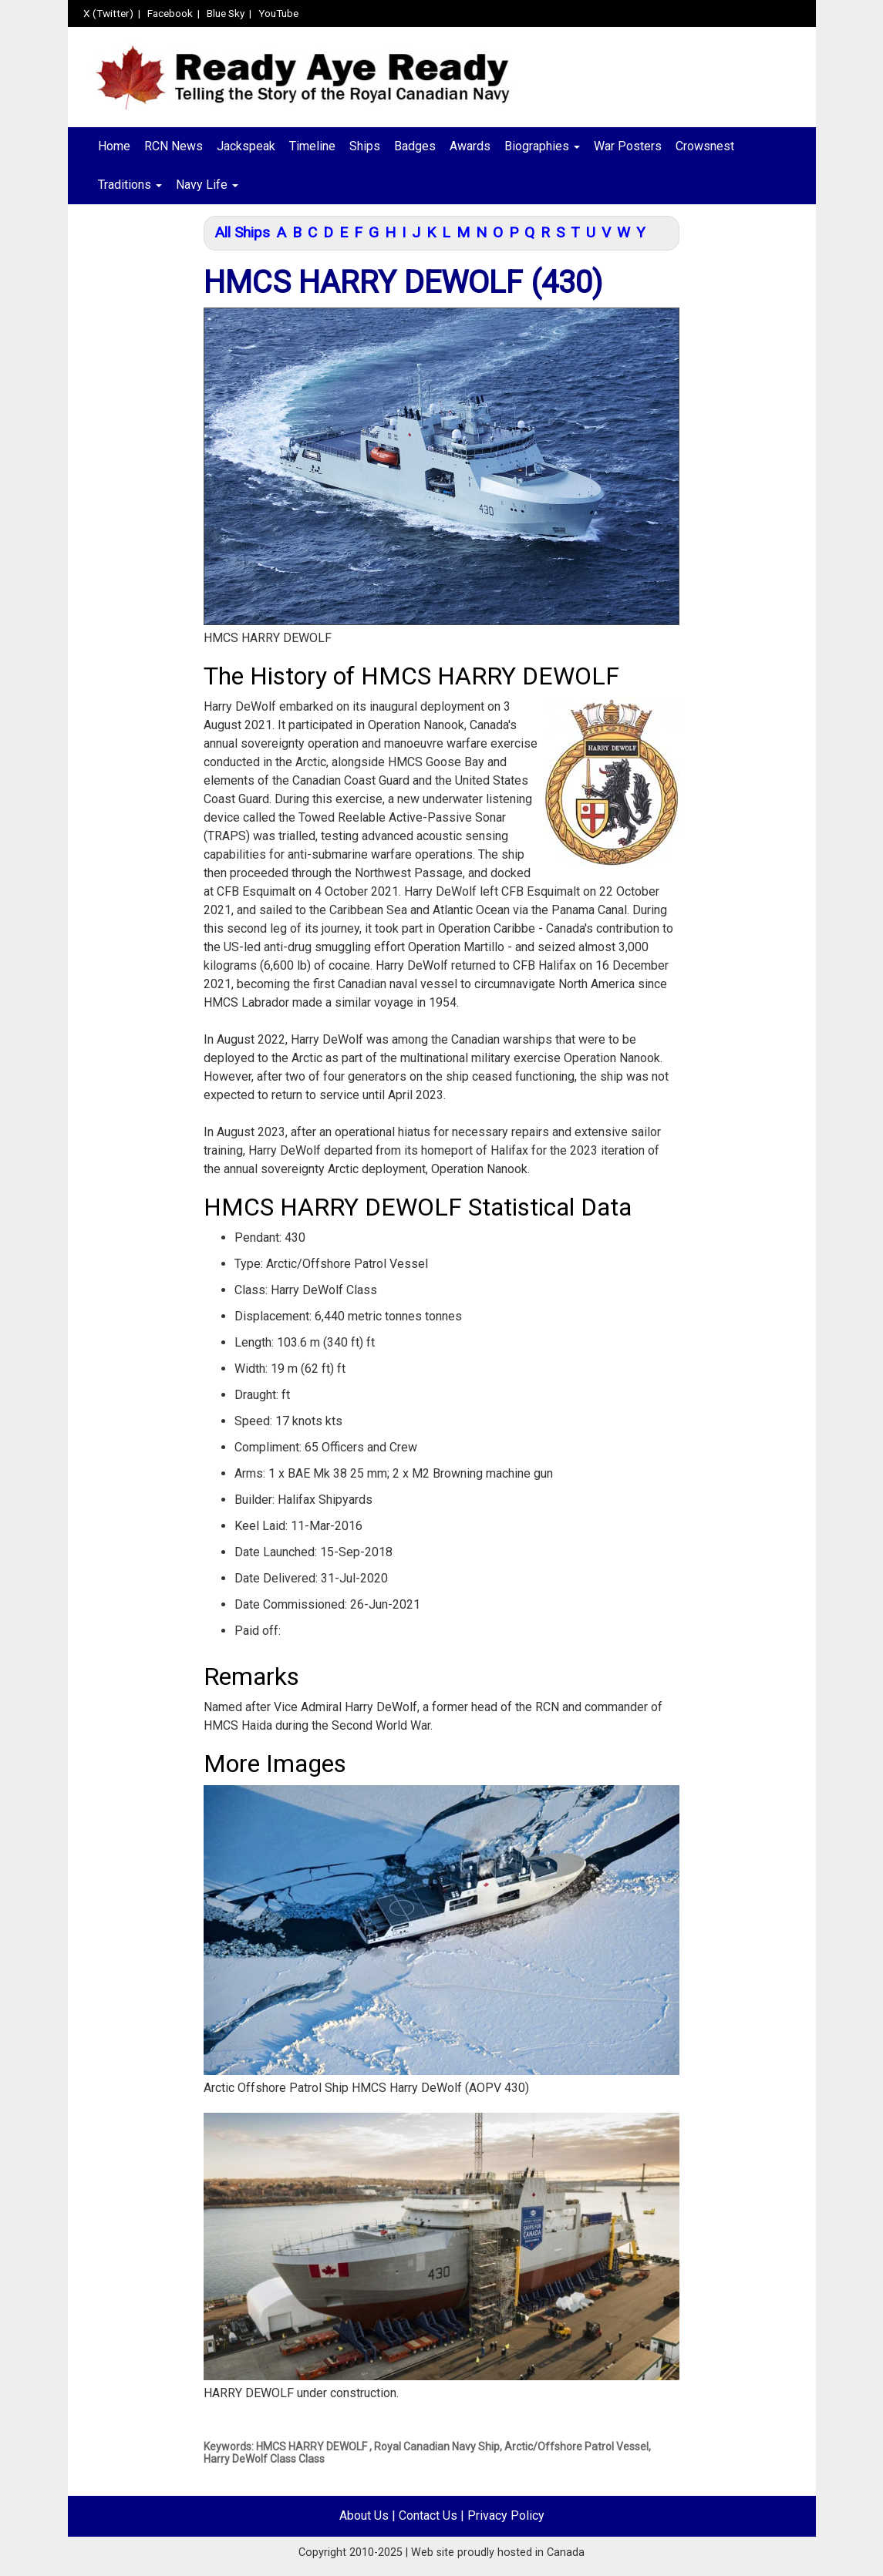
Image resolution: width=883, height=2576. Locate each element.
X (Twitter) (108, 13)
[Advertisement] (130, 460)
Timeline (312, 146)
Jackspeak (246, 146)
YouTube (278, 13)
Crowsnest (705, 146)
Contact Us (428, 2515)
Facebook (170, 13)
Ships (364, 146)
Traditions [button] (130, 184)
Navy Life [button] (207, 184)
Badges (415, 146)
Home (114, 146)
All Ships (242, 232)
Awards (470, 146)
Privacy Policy (505, 2515)
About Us (364, 2515)
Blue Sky (225, 13)
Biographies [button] (542, 146)
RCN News (173, 146)
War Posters (628, 146)
